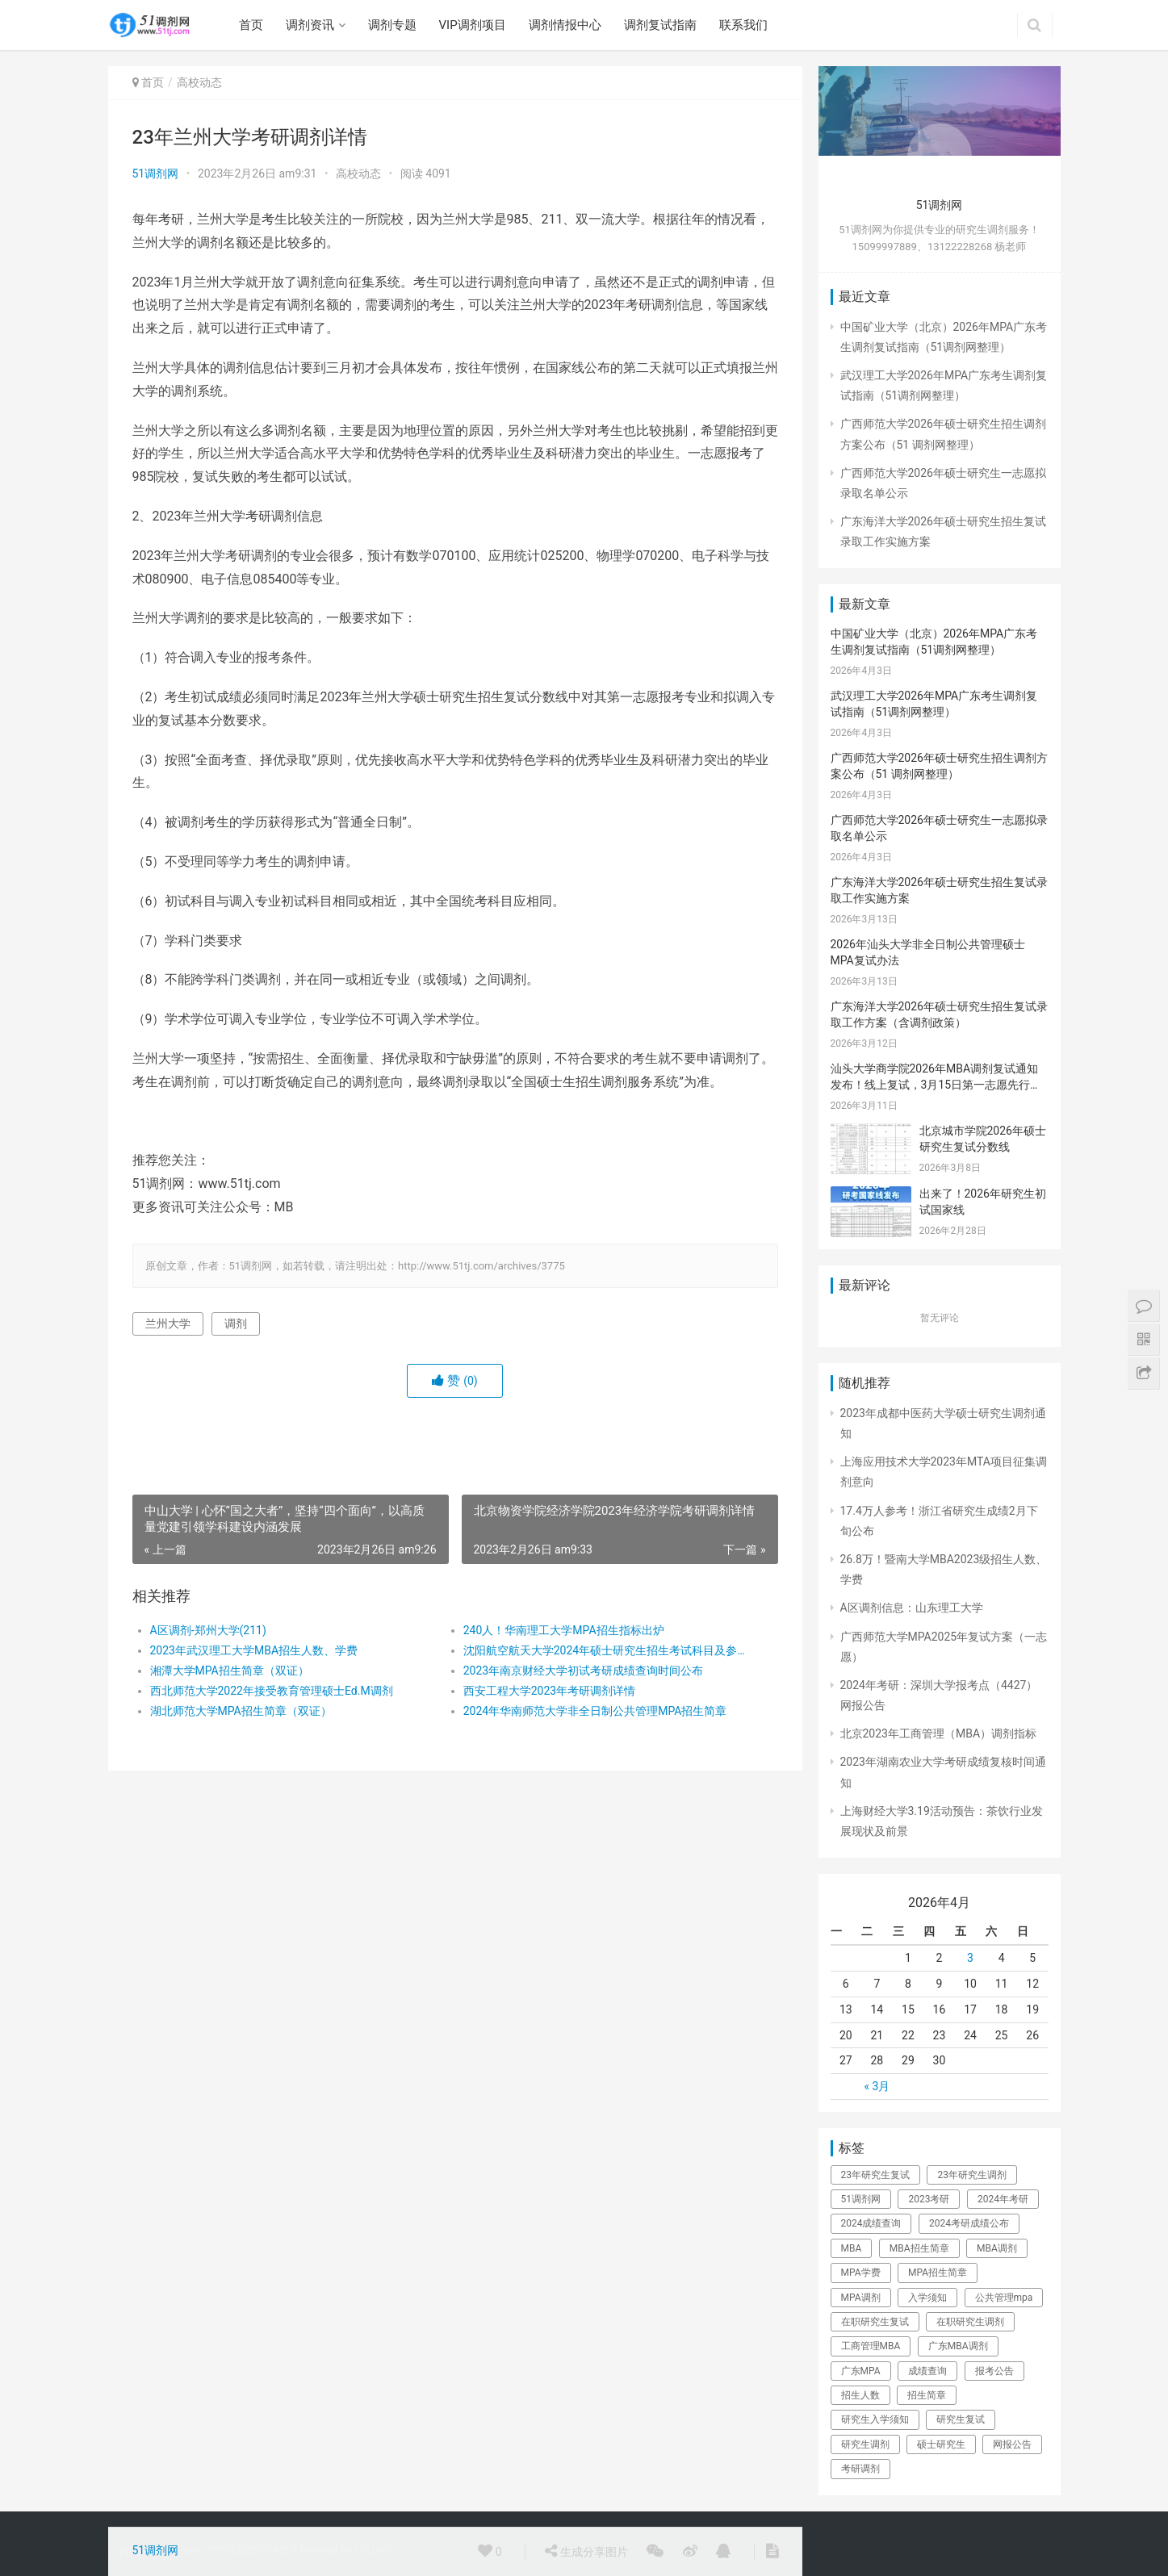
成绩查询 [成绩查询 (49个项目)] (927, 2371)
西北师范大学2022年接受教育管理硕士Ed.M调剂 (271, 1690)
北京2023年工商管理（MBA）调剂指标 (938, 1733)
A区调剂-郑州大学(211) (208, 1630)
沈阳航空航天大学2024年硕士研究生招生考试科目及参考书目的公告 (604, 1650)
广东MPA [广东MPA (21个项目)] (861, 2371)
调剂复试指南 (660, 25)
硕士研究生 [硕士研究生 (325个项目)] (941, 2444)
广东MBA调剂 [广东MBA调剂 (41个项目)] (958, 2346)
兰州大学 (167, 1323)
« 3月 (877, 2086)
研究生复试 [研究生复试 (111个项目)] (960, 2419)
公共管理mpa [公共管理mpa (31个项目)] (1004, 2297)
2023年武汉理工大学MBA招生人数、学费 (254, 1650)
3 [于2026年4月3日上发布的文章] (970, 1957)
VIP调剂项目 (472, 25)
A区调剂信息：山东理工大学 (911, 1607)
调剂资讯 (310, 25)
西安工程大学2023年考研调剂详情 (549, 1690)
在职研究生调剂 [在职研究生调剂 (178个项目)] (970, 2321)
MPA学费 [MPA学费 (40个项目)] (861, 2272)
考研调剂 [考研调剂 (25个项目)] (860, 2468)
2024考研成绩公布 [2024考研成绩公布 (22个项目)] (969, 2223)
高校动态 (199, 82)
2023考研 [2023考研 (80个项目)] (928, 2199)
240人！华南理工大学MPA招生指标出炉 (563, 1630)
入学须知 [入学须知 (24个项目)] (927, 2297)
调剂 (235, 1323)
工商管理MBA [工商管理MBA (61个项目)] (871, 2346)
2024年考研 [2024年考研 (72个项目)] (1003, 2199)
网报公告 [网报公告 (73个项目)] (1012, 2444)
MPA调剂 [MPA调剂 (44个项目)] (861, 2297)
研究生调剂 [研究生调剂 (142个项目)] (865, 2444)
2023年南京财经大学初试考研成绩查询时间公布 (583, 1670)
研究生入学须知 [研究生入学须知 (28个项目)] (875, 2419)
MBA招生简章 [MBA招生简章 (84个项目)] (919, 2248)
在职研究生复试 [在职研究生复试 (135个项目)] (875, 2321)
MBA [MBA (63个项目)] (851, 2248)
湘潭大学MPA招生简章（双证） (229, 1670)
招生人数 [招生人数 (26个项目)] (860, 2395)
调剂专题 (392, 25)
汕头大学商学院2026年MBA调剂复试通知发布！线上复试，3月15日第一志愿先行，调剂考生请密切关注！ (936, 1084)
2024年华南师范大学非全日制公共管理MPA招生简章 (595, 1710)
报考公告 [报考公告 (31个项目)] (994, 2371)
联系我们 (743, 25)
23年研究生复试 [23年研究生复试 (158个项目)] (876, 2175)
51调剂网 (155, 173)
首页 (251, 25)
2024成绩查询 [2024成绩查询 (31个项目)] (871, 2223)
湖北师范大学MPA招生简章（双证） (241, 1710)
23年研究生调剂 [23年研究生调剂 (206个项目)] (972, 2175)
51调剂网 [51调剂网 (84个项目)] (861, 2199)
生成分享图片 (586, 2551)
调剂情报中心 (565, 25)
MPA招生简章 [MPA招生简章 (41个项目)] (937, 2272)
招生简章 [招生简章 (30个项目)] (926, 2395)
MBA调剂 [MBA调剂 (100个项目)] (997, 2248)
